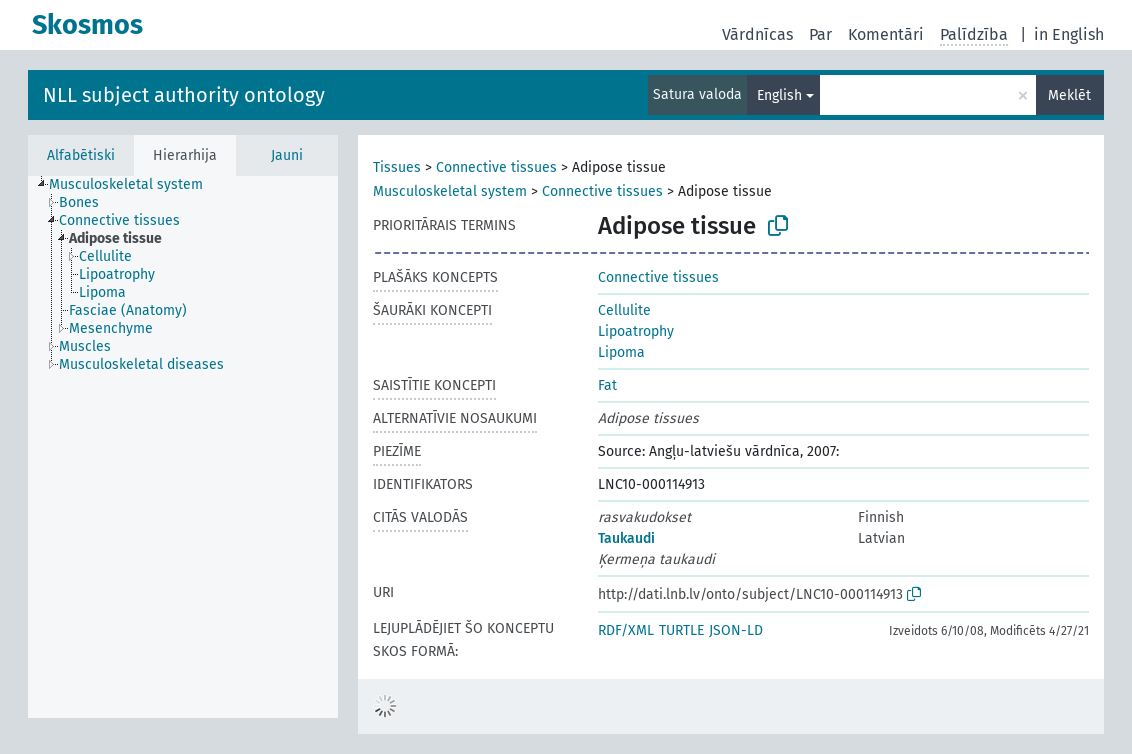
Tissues (397, 167)
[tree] (183, 447)
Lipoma (621, 352)
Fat (607, 385)
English (779, 95)
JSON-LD (736, 630)
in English (1069, 34)
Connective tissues (496, 167)
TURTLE (681, 630)
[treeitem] (134, 185)
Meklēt (1069, 95)
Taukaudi (626, 538)
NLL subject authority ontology (184, 95)
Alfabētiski (81, 155)
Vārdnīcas (757, 34)
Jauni (287, 155)
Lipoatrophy (636, 331)
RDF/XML (626, 630)
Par (820, 34)
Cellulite (624, 310)
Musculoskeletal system (450, 191)
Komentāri (886, 34)
